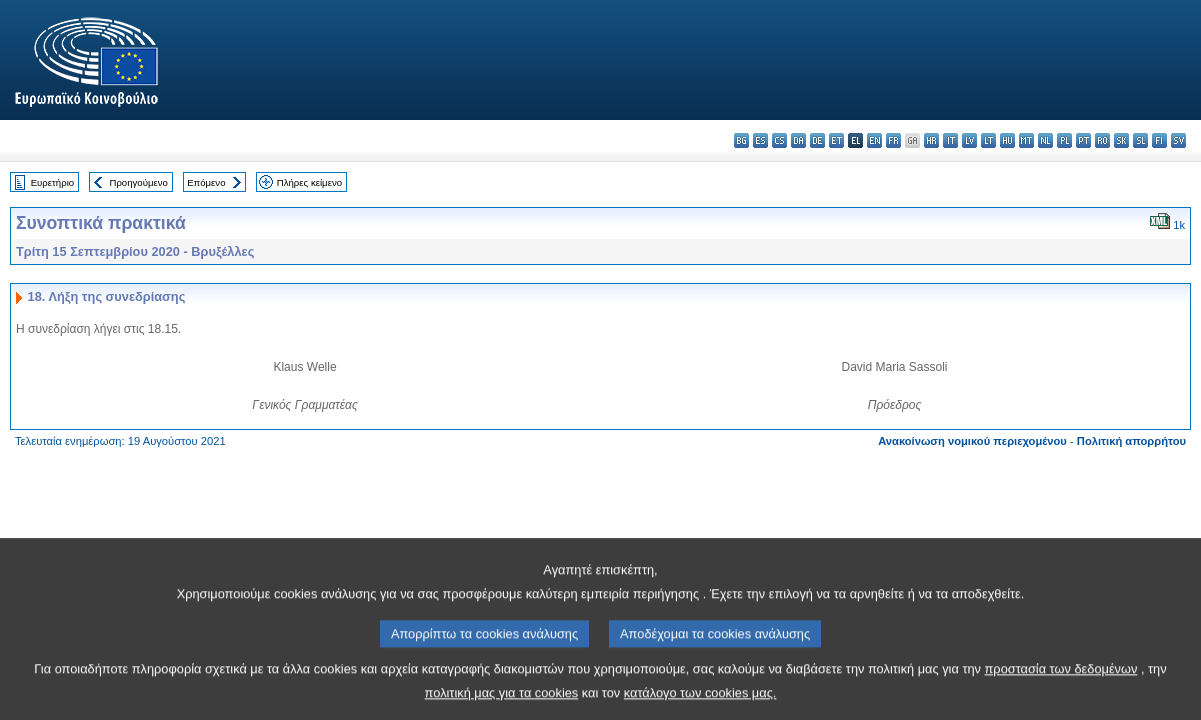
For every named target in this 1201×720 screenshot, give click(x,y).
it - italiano (950, 140)
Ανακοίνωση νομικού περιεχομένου (972, 441)
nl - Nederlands (1045, 140)
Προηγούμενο (138, 182)
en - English (874, 140)
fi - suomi (1159, 140)
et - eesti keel (836, 140)
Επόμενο (206, 182)
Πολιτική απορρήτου (1131, 441)
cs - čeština (779, 140)
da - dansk (798, 140)
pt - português (1083, 140)
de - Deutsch (817, 140)
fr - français (893, 140)
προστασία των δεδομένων (1061, 684)
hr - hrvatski (931, 140)
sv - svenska (1178, 140)
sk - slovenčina (1121, 140)
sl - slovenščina (1140, 140)
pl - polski (1064, 140)
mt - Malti (1026, 140)
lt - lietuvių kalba (988, 140)
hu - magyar (1007, 140)
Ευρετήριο (52, 182)
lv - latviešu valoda (969, 140)
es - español (760, 140)
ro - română (1102, 140)
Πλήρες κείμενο (309, 182)
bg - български (741, 140)
